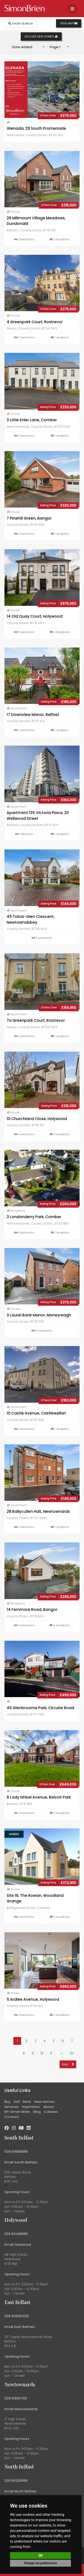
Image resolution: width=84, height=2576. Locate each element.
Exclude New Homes (41, 36)
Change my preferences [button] (40, 2563)
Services (11, 2106)
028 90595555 (16, 2316)
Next (68, 2064)
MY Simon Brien (17, 2111)
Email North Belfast (20, 2491)
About (48, 2106)
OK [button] (40, 2555)
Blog (37, 2111)
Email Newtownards (21, 2409)
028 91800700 (15, 2398)
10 (41, 2053)
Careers (51, 2111)
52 (72, 2053)
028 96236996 (16, 2480)
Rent (27, 2101)
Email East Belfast (19, 2326)
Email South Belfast (21, 2162)
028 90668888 (16, 2151)
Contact (11, 2116)
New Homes (44, 2101)
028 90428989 (16, 2233)
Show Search (20, 23)
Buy (7, 2101)
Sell (17, 2101)
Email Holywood (17, 2244)
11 (51, 2053)
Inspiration (31, 2106)
